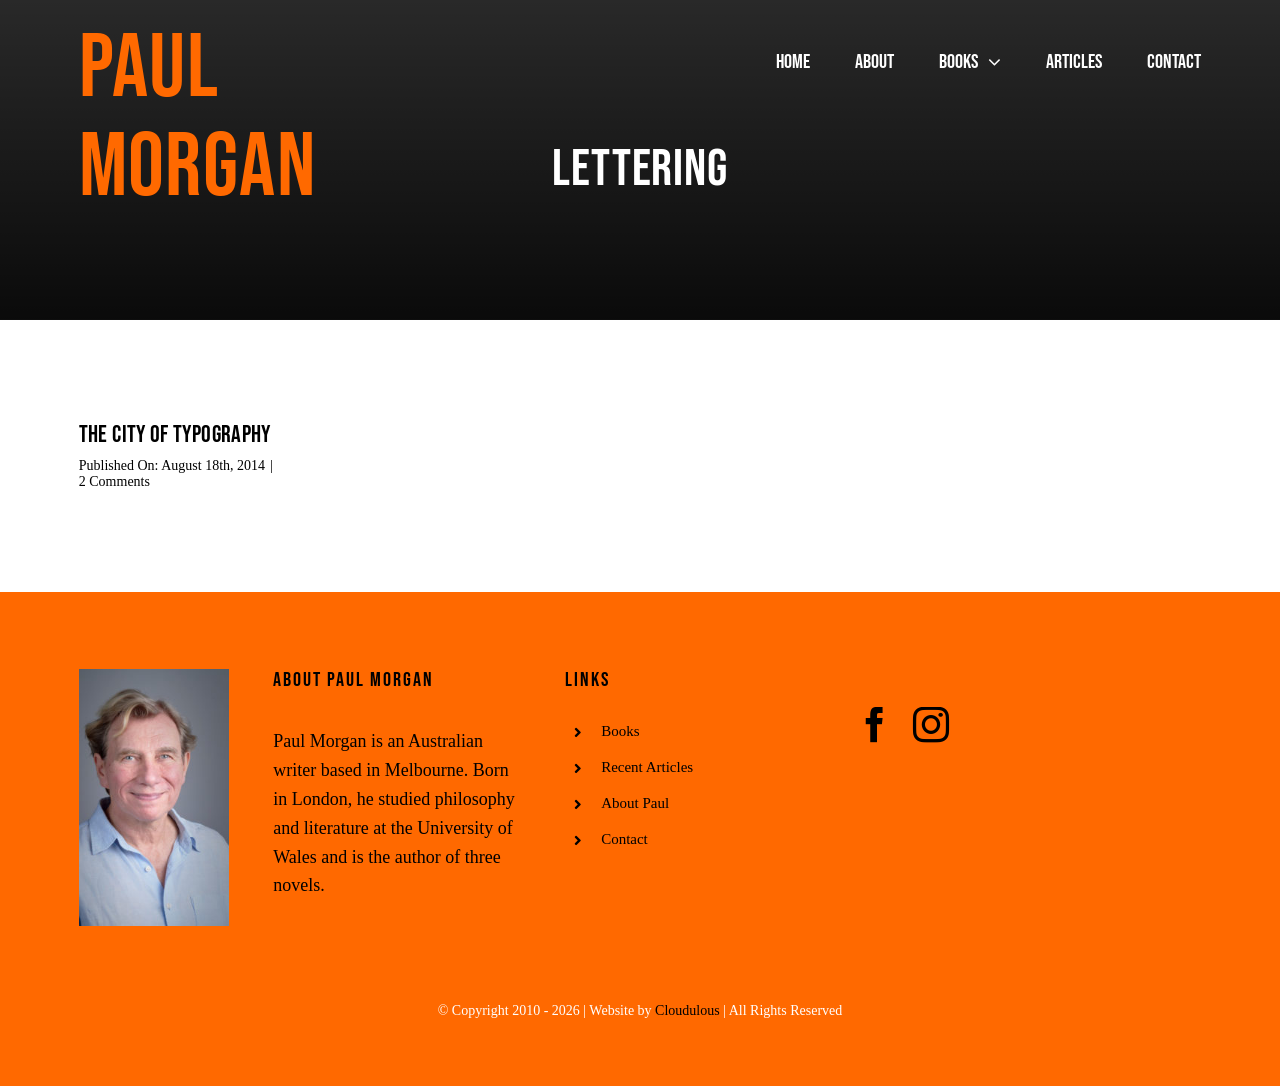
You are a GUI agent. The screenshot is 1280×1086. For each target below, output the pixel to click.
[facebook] (875, 725)
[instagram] (931, 725)
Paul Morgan (197, 118)
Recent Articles (647, 767)
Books (620, 731)
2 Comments (114, 481)
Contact (624, 839)
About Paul (635, 803)
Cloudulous (687, 1010)
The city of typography (175, 434)
